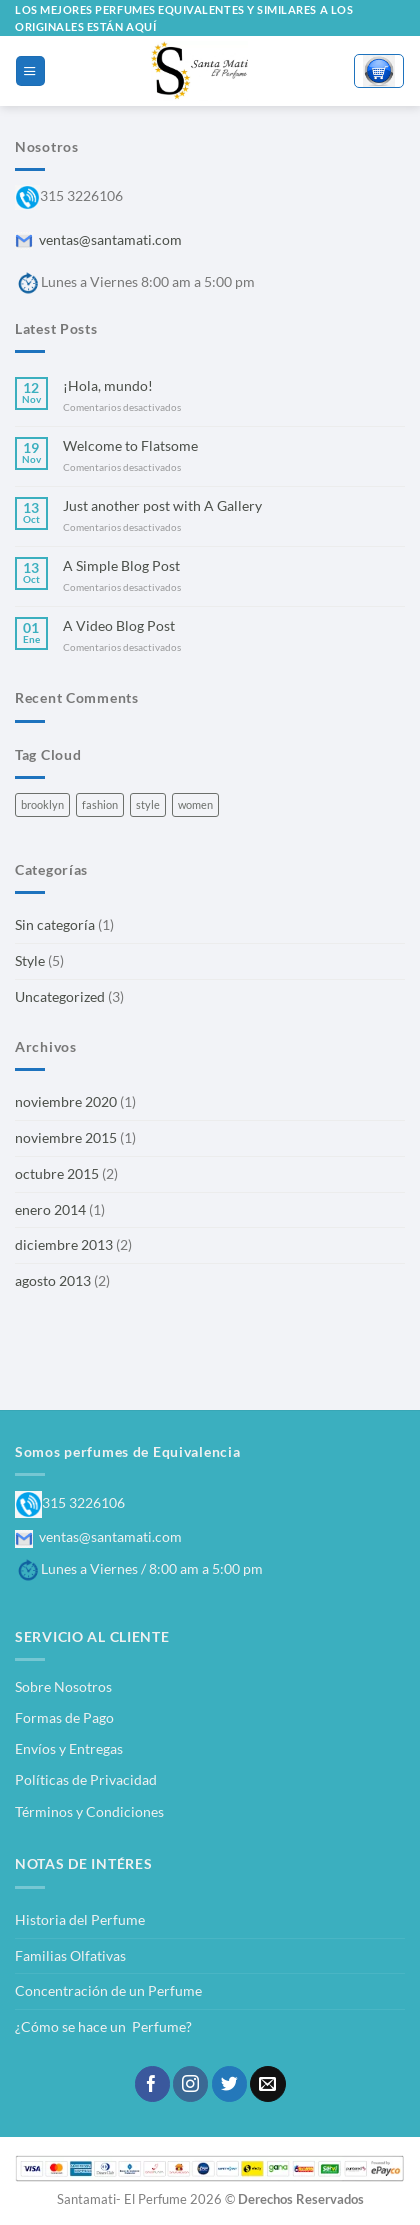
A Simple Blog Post (121, 565)
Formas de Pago (64, 1717)
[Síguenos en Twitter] (229, 2084)
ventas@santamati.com (98, 239)
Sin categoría (55, 924)
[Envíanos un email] (267, 2084)
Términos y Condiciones (89, 1811)
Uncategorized (60, 996)
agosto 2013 (53, 1280)
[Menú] (30, 70)
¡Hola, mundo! (108, 385)
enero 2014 (50, 1209)
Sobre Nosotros (63, 1686)
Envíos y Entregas (69, 1748)
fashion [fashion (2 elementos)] (100, 804)
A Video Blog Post (119, 625)
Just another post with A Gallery (162, 505)
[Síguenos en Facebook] (152, 2084)
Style (30, 960)
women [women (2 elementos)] (195, 804)
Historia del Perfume (80, 1919)
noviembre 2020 (66, 1101)
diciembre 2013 (64, 1244)
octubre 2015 (57, 1173)
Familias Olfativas (70, 1955)
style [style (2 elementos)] (148, 804)
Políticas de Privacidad (86, 1779)
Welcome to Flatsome (130, 445)
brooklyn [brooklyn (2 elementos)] (42, 804)
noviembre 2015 (66, 1137)
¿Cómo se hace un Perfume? (103, 2026)
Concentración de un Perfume (108, 1990)
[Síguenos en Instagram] (190, 2084)
